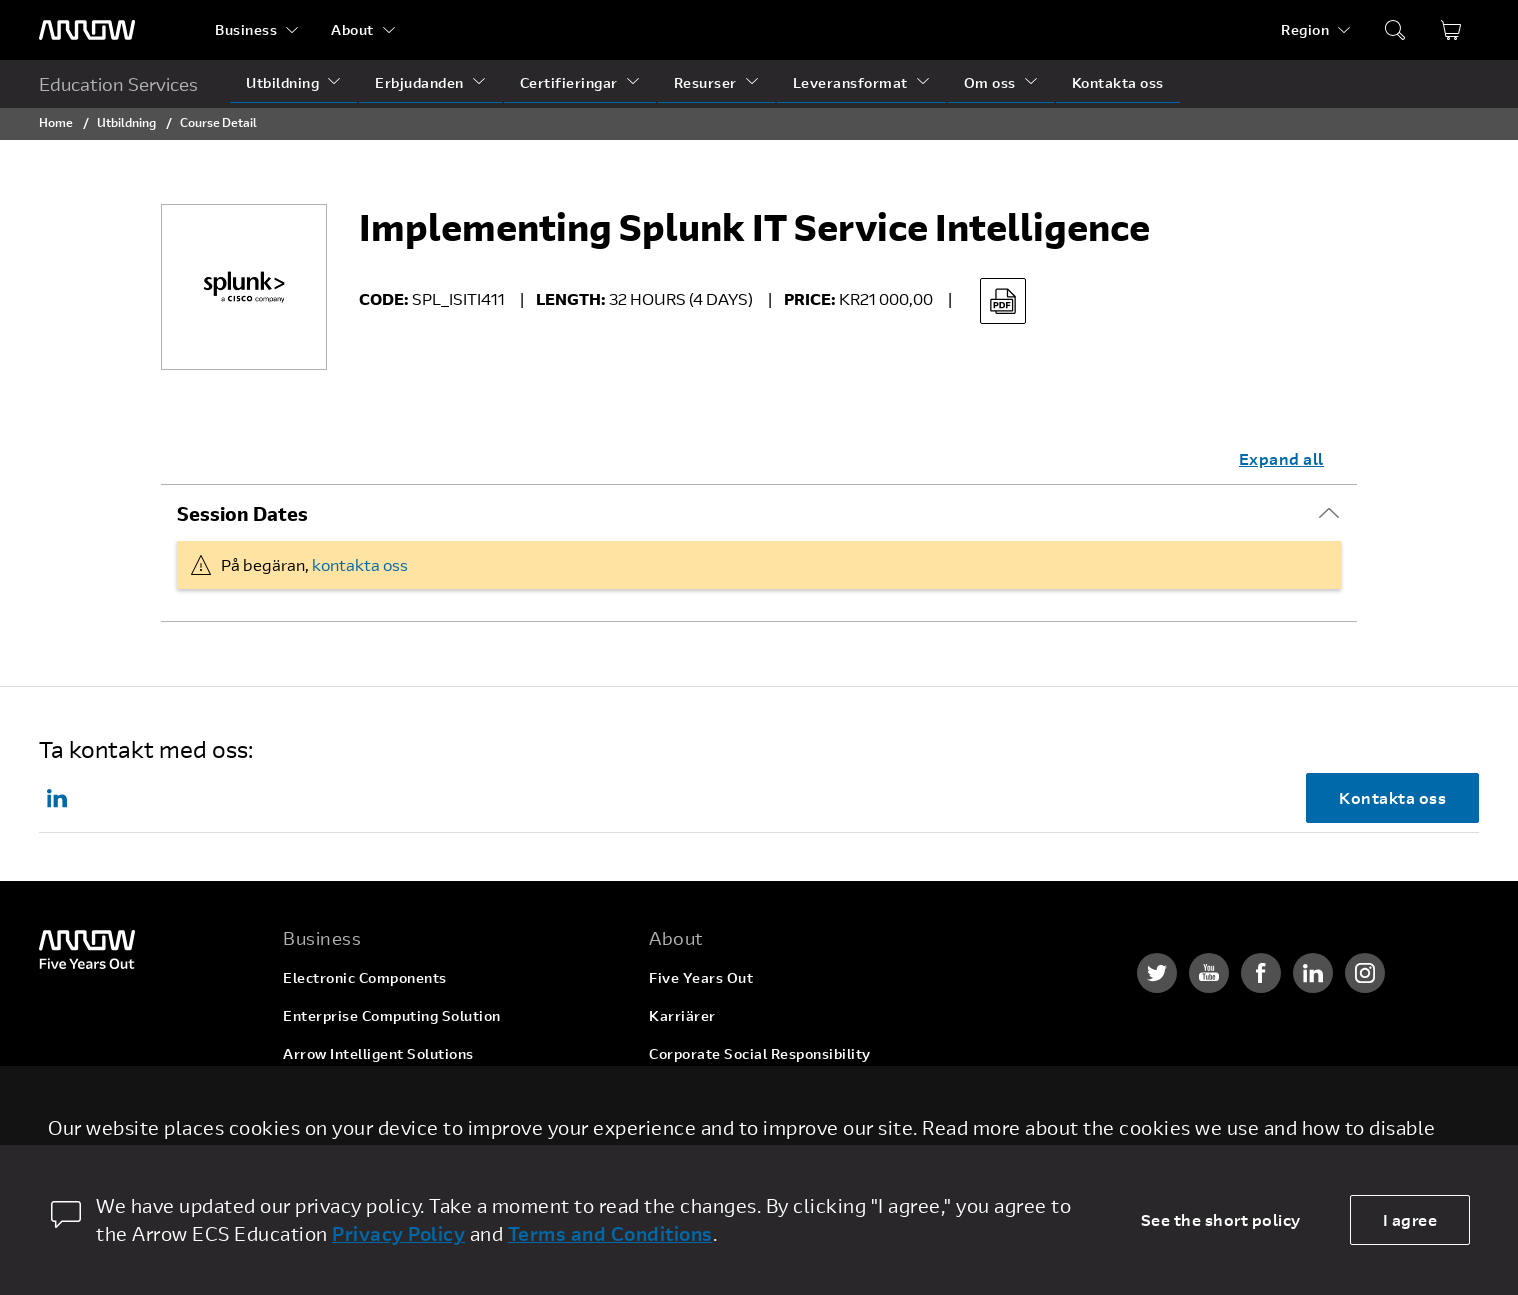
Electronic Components (365, 977)
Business (246, 29)
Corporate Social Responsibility (760, 1053)
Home (56, 122)
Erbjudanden (419, 82)
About (352, 29)
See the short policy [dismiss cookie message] (1221, 1219)
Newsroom (686, 1129)
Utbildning (282, 82)
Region (1305, 29)
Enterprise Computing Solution (392, 1015)
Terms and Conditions (610, 1233)
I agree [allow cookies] (1410, 1219)
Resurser (705, 82)
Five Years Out (701, 977)
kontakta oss (360, 564)
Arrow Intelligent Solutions (378, 1053)
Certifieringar (569, 82)
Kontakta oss (1118, 82)
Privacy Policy (398, 1233)
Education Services (118, 84)
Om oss (990, 82)
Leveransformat (850, 82)
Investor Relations (713, 1091)
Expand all (1281, 458)
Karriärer (682, 1015)
